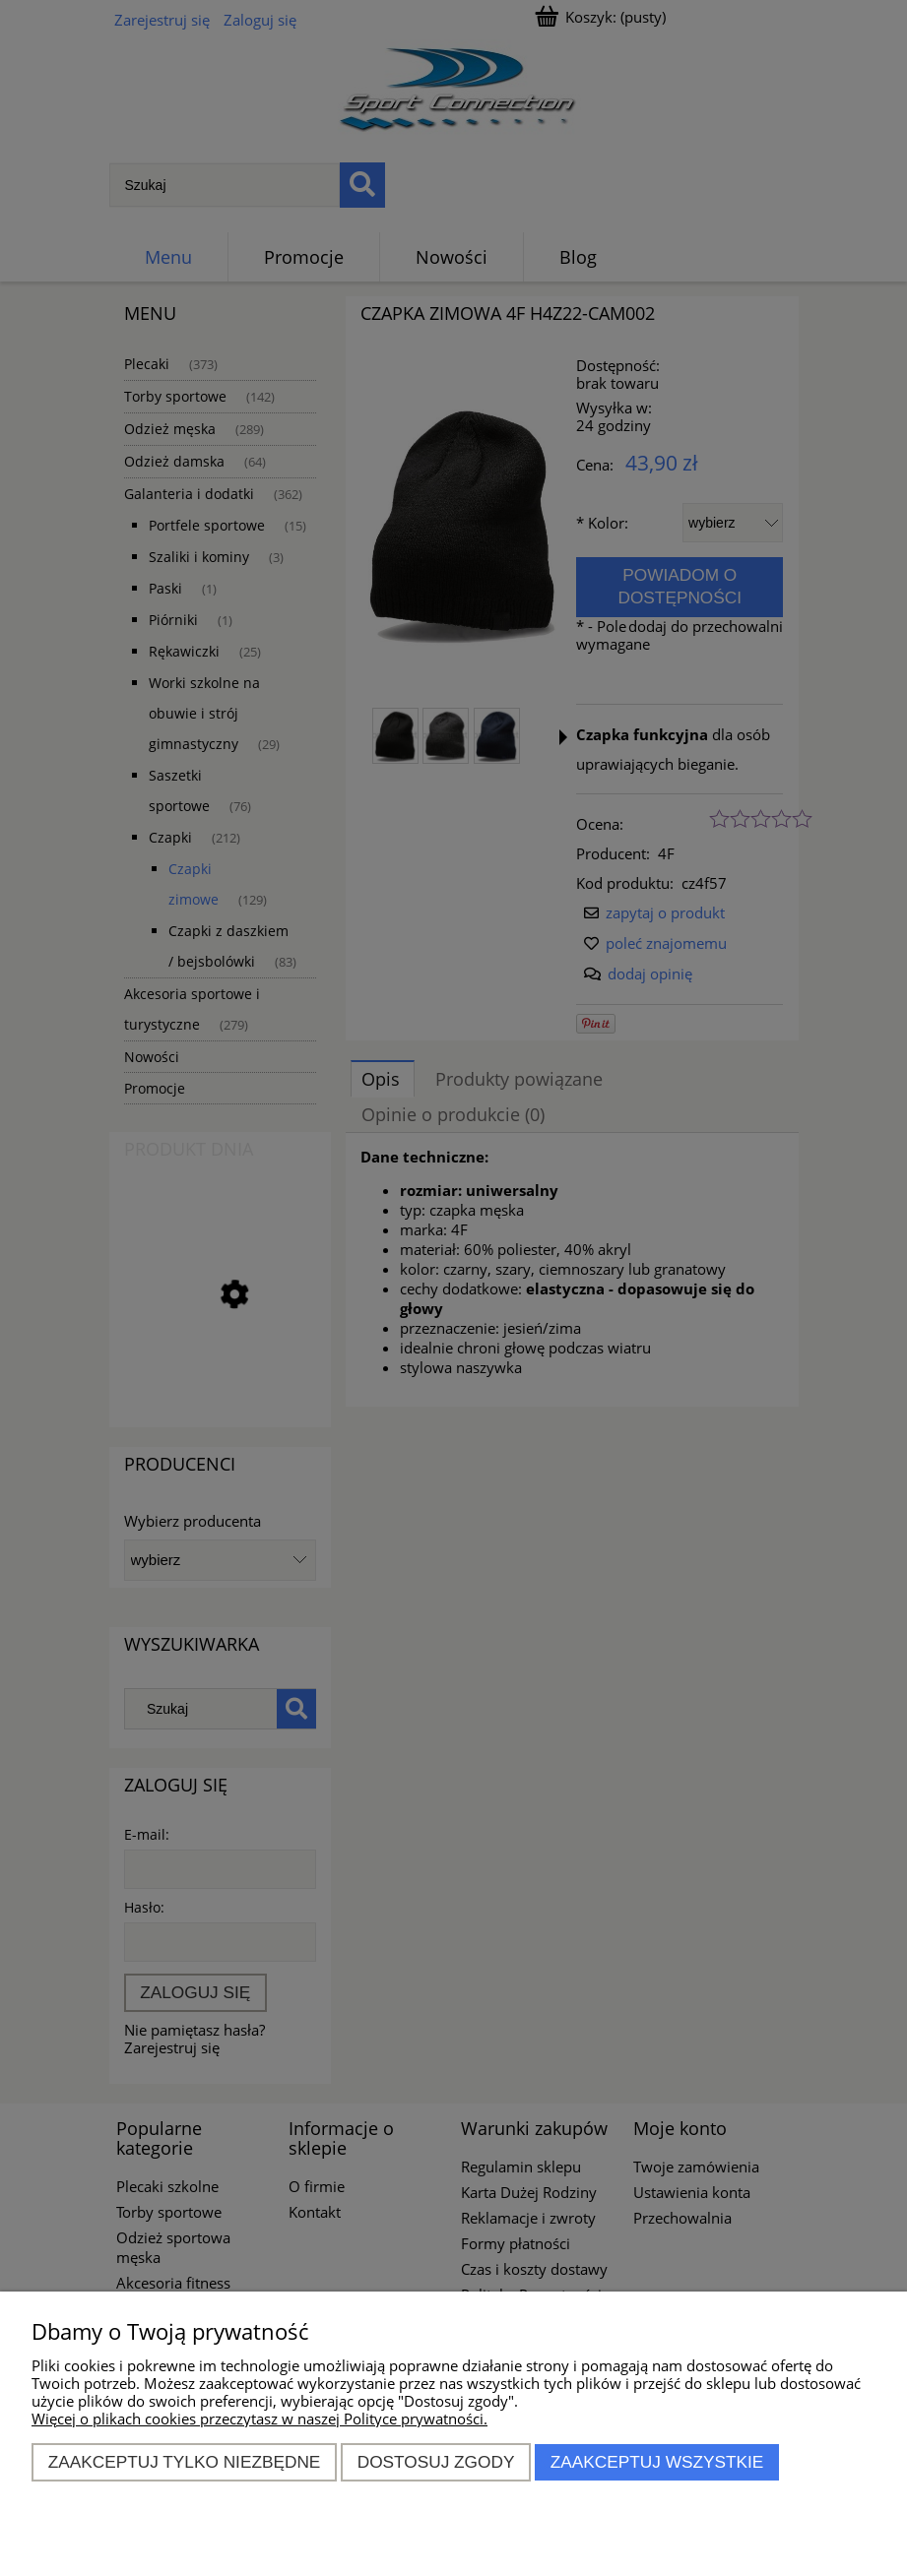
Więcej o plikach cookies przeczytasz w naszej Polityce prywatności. (259, 2418)
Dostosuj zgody (436, 2462)
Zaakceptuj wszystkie (657, 2462)
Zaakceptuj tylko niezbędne (184, 2462)
